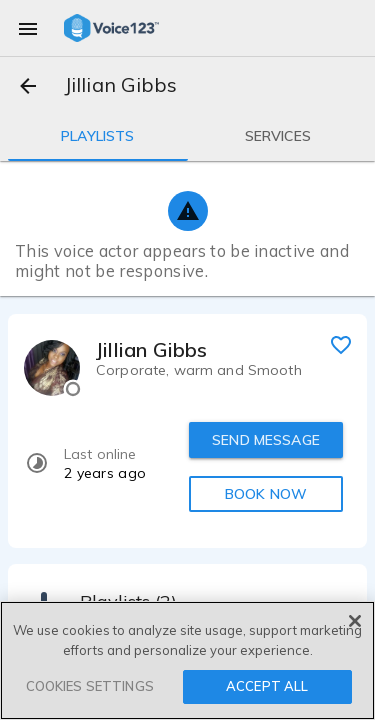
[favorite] (341, 344)
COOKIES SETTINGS (90, 686)
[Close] (355, 621)
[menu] (28, 28)
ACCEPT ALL (267, 686)
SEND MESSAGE (266, 440)
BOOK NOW (266, 494)
